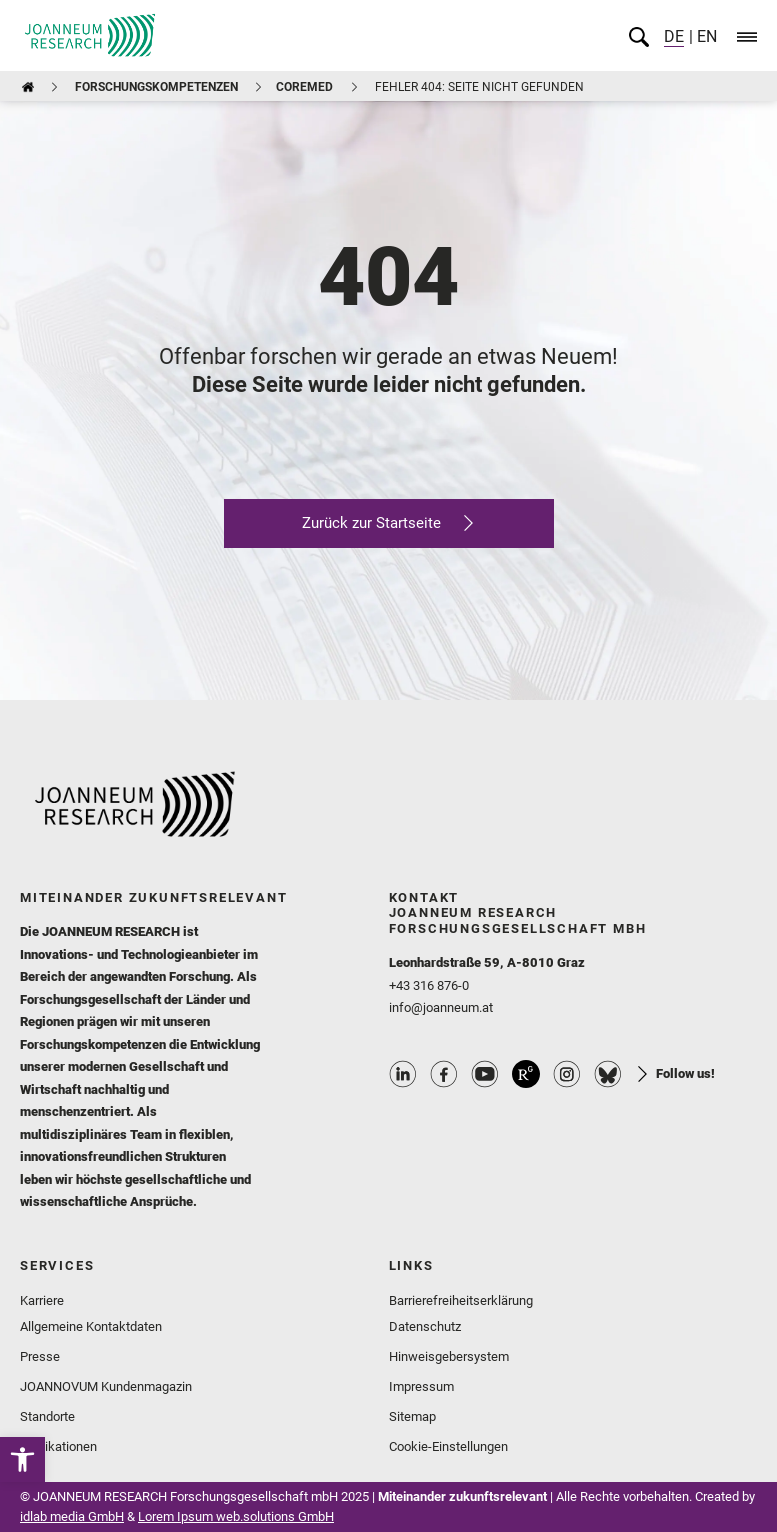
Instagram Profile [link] (567, 1074)
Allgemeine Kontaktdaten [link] (91, 1326)
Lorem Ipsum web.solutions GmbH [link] (236, 1516)
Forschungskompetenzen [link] (156, 87)
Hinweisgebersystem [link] (449, 1356)
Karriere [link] (42, 1300)
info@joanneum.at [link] (441, 1007)
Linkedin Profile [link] (403, 1074)
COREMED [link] (304, 87)
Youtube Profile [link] (485, 1074)
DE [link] (674, 36)
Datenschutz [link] (425, 1326)
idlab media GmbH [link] (72, 1516)
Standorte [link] (47, 1416)
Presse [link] (40, 1356)
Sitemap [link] (412, 1416)
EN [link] (705, 36)
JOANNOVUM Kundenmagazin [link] (106, 1386)
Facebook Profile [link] (444, 1074)
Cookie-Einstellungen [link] (448, 1446)
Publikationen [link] (58, 1446)
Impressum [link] (421, 1386)
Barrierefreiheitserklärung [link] (461, 1300)
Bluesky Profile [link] (608, 1074)
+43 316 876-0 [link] (429, 985)
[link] (22, 1459)
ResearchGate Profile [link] (526, 1074)
